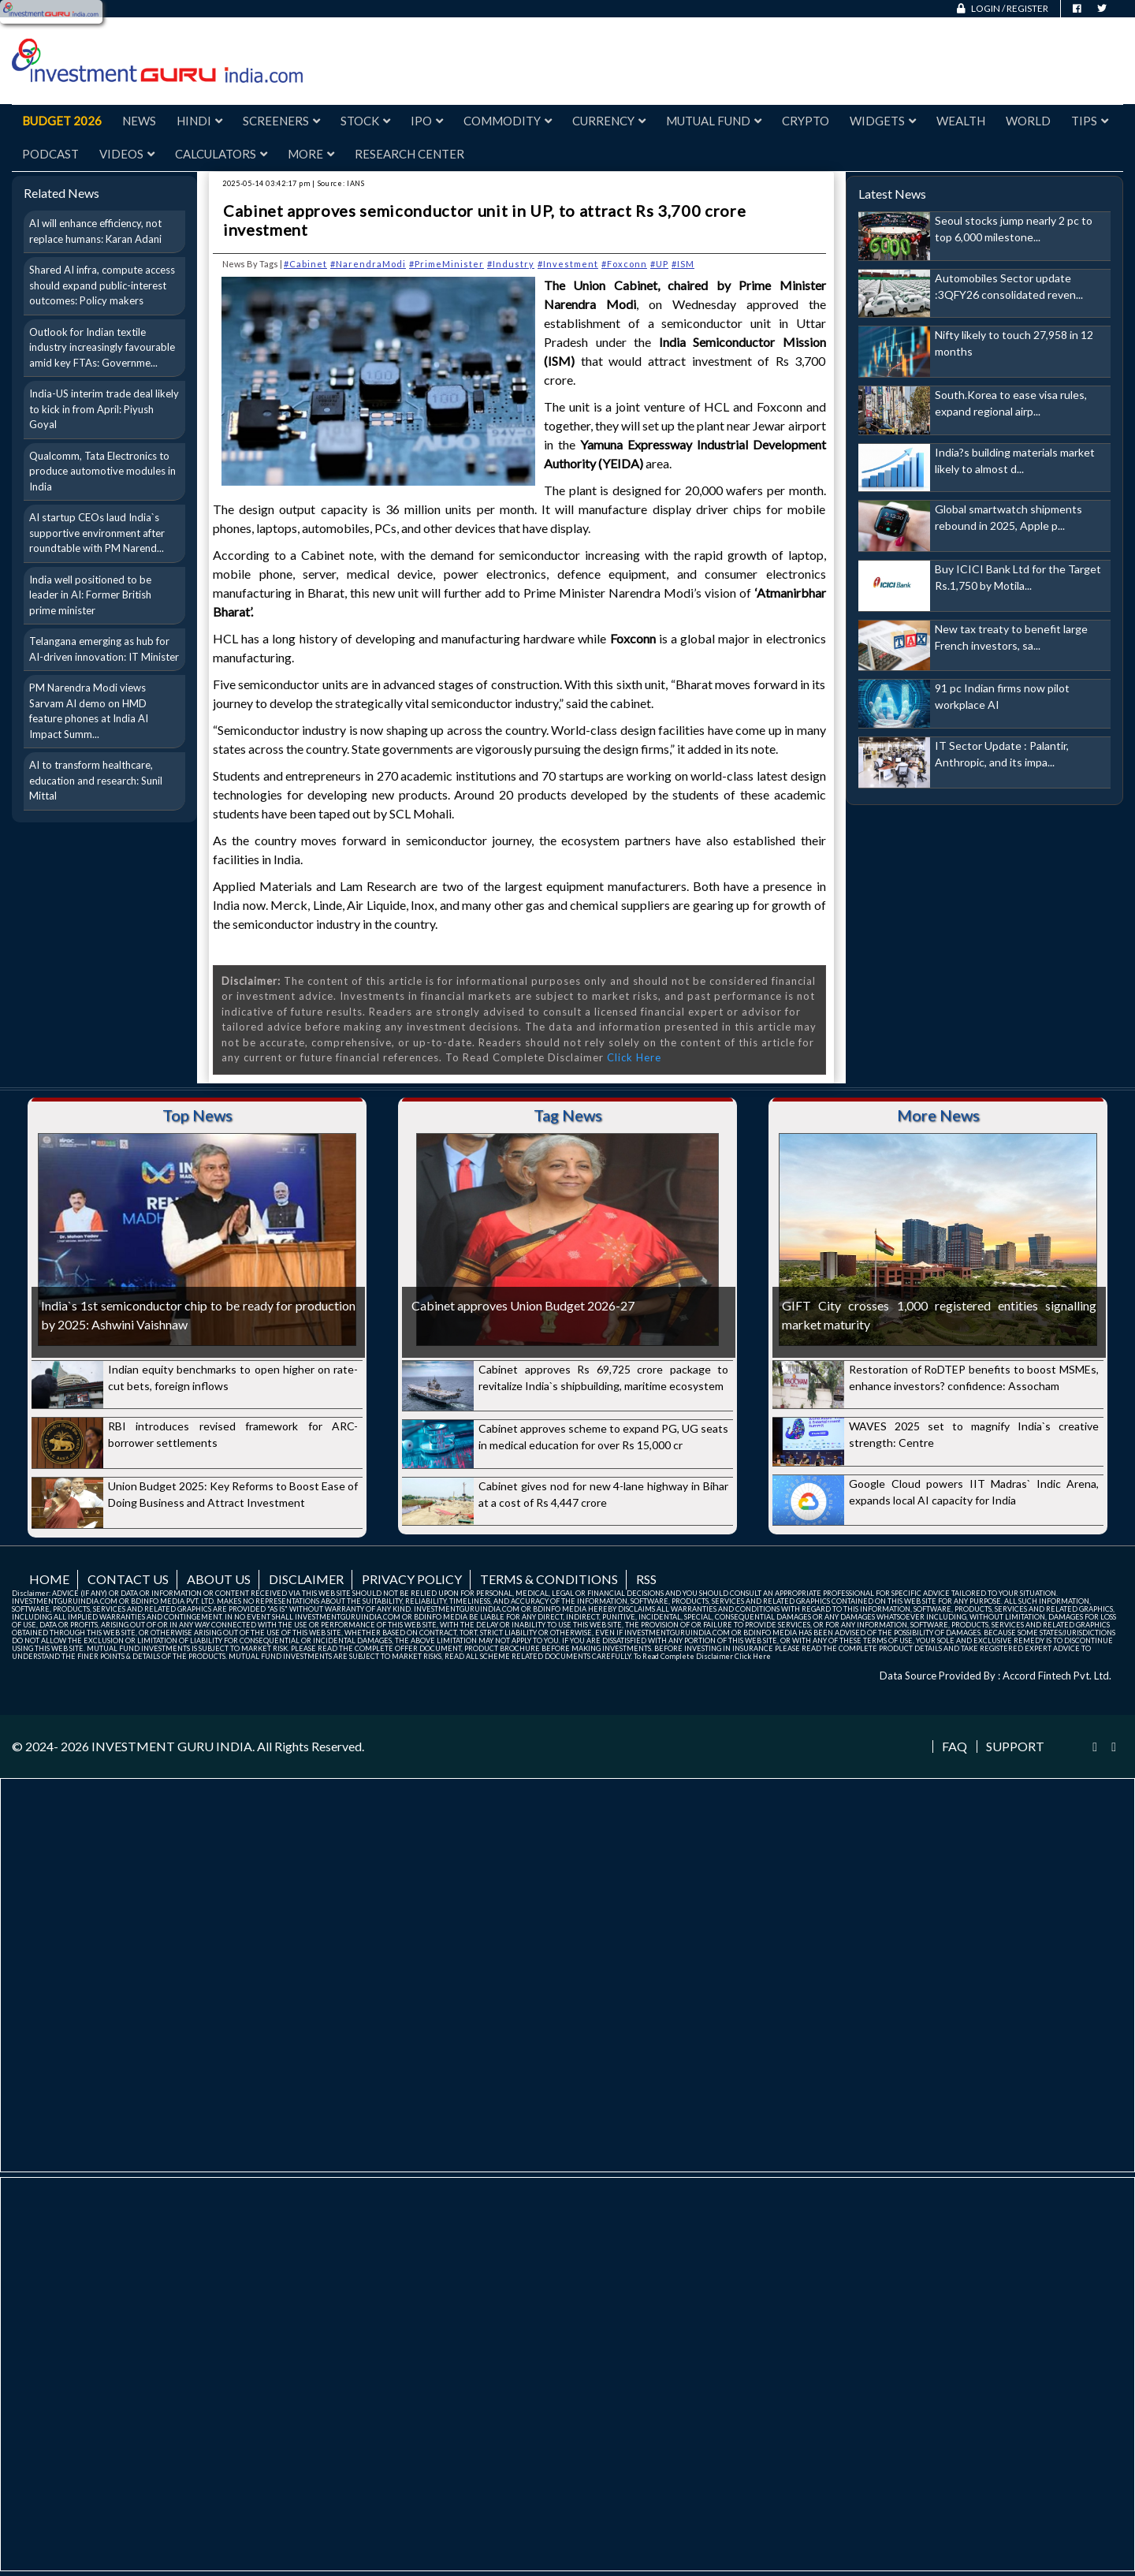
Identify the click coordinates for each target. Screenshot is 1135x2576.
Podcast (50, 154)
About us (219, 1578)
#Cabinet (305, 264)
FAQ (954, 1746)
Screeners (281, 121)
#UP (659, 264)
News (139, 121)
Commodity (507, 121)
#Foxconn (624, 264)
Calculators (221, 154)
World (1028, 121)
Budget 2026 (62, 121)
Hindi (199, 121)
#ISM (683, 264)
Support (1015, 1746)
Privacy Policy (412, 1578)
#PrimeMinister (446, 264)
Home (49, 1578)
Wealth (960, 121)
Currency (609, 121)
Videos (126, 154)
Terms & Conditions (549, 1578)
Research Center (409, 154)
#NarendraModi (368, 264)
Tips (1089, 121)
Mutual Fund (713, 121)
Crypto (805, 121)
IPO (427, 121)
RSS (646, 1578)
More (311, 154)
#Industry (510, 264)
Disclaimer (306, 1578)
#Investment (568, 264)
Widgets (883, 121)
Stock (365, 121)
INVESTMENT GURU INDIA (171, 1746)
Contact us (128, 1578)
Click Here (634, 1057)
